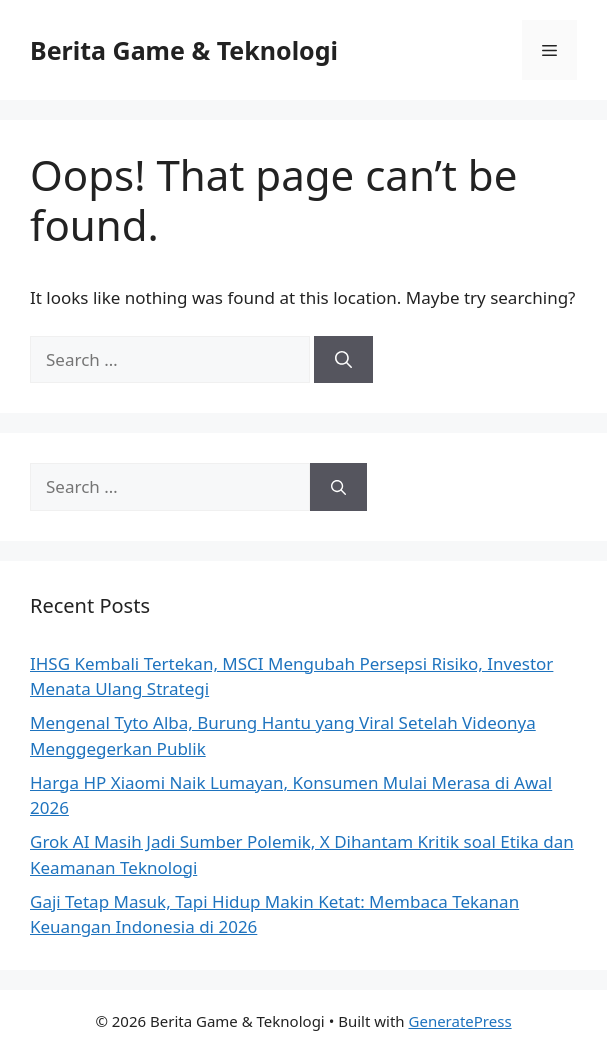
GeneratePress (460, 1021)
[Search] (343, 360)
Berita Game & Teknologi (184, 50)
